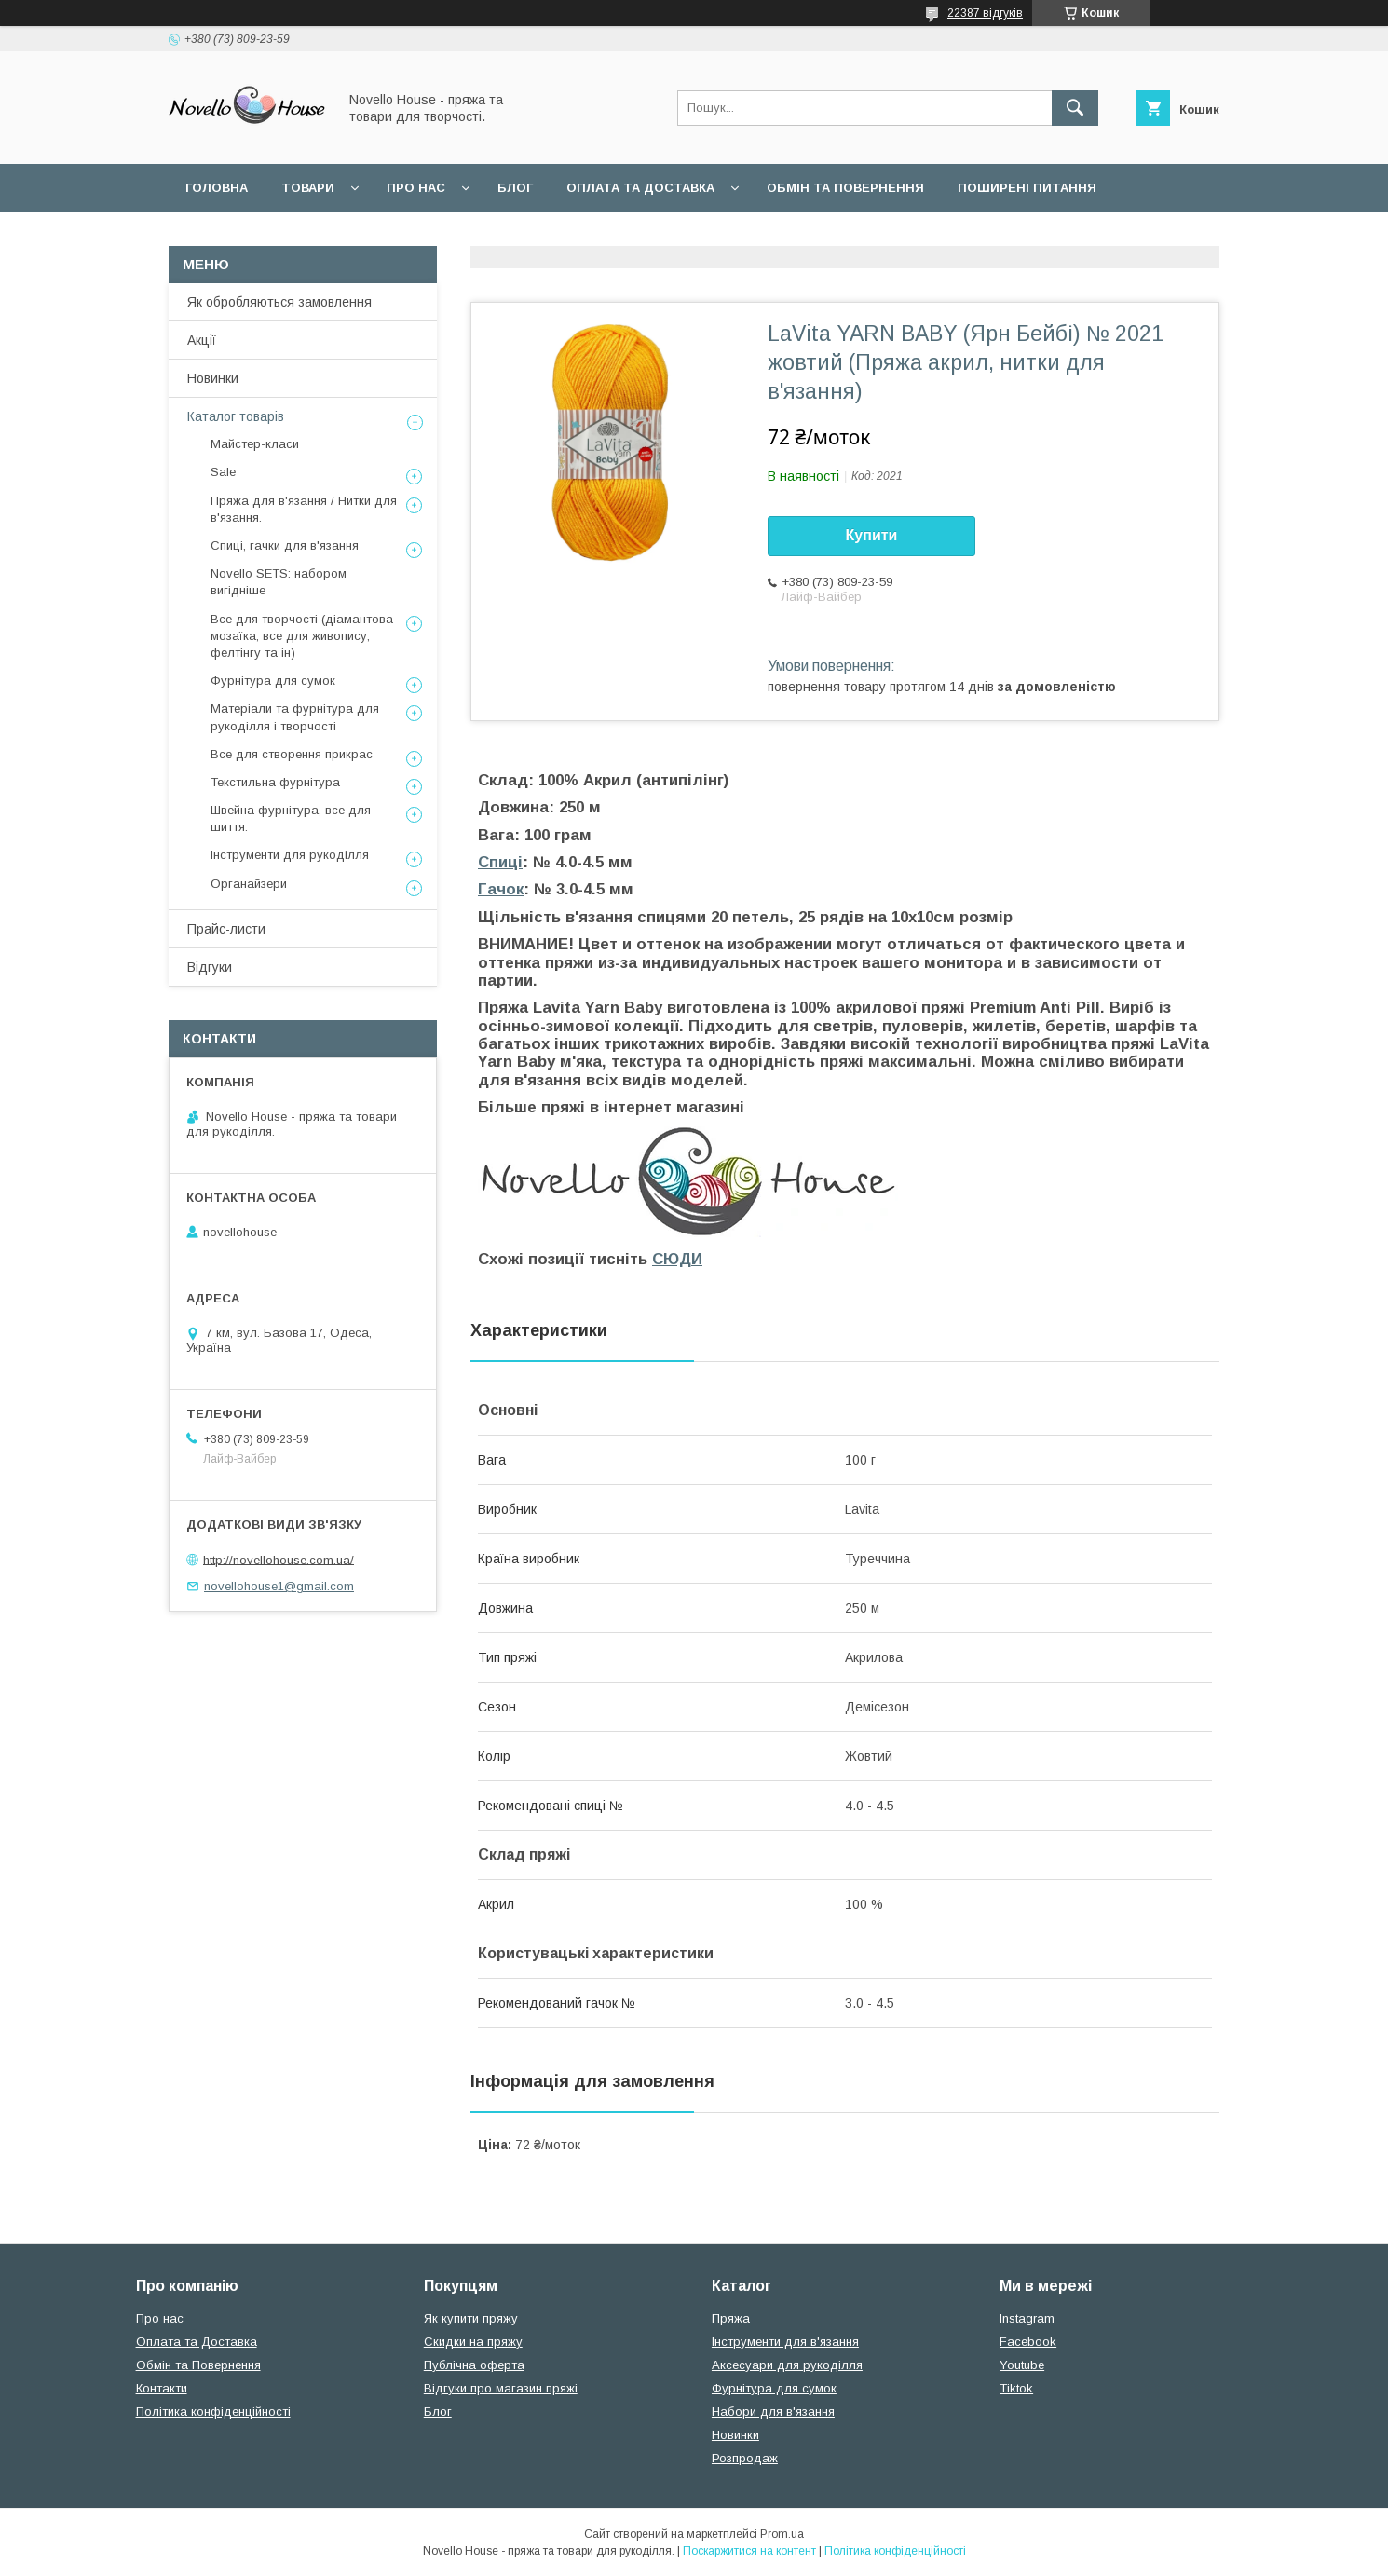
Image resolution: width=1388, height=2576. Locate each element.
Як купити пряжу (471, 2318)
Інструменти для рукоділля (290, 855)
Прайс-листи (226, 928)
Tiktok (1016, 2388)
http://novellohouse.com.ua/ (278, 1559)
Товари (307, 188)
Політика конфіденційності (213, 2412)
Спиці (500, 862)
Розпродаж (745, 2458)
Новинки (212, 378)
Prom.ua (782, 2534)
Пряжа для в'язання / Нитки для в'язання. (304, 509)
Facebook (1028, 2342)
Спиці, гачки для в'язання (285, 545)
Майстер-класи (255, 444)
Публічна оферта (474, 2365)
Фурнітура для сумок (273, 681)
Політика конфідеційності (457, 236)
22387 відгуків (985, 13)
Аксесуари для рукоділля (787, 2365)
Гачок (501, 889)
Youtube (1022, 2365)
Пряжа (731, 2318)
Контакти (161, 2388)
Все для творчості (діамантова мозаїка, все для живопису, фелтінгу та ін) (302, 636)
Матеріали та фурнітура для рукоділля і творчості (295, 717)
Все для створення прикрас (292, 754)
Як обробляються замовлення (279, 301)
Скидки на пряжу (473, 2342)
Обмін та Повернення (198, 2365)
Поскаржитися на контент (749, 2550)
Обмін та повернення (845, 188)
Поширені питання (1027, 188)
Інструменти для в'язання (785, 2342)
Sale (223, 472)
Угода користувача (255, 236)
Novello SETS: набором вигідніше (279, 581)
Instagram (1027, 2318)
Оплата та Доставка (640, 188)
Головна (216, 188)
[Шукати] (1075, 108)
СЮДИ (677, 1259)
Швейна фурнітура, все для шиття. (291, 818)
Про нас (416, 188)
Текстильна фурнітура (275, 782)
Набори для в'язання (773, 2412)
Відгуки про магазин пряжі (501, 2388)
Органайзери (249, 884)
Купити (872, 535)
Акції (201, 340)
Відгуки (209, 967)
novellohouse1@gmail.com (279, 1586)
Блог (515, 188)
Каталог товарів (235, 416)
